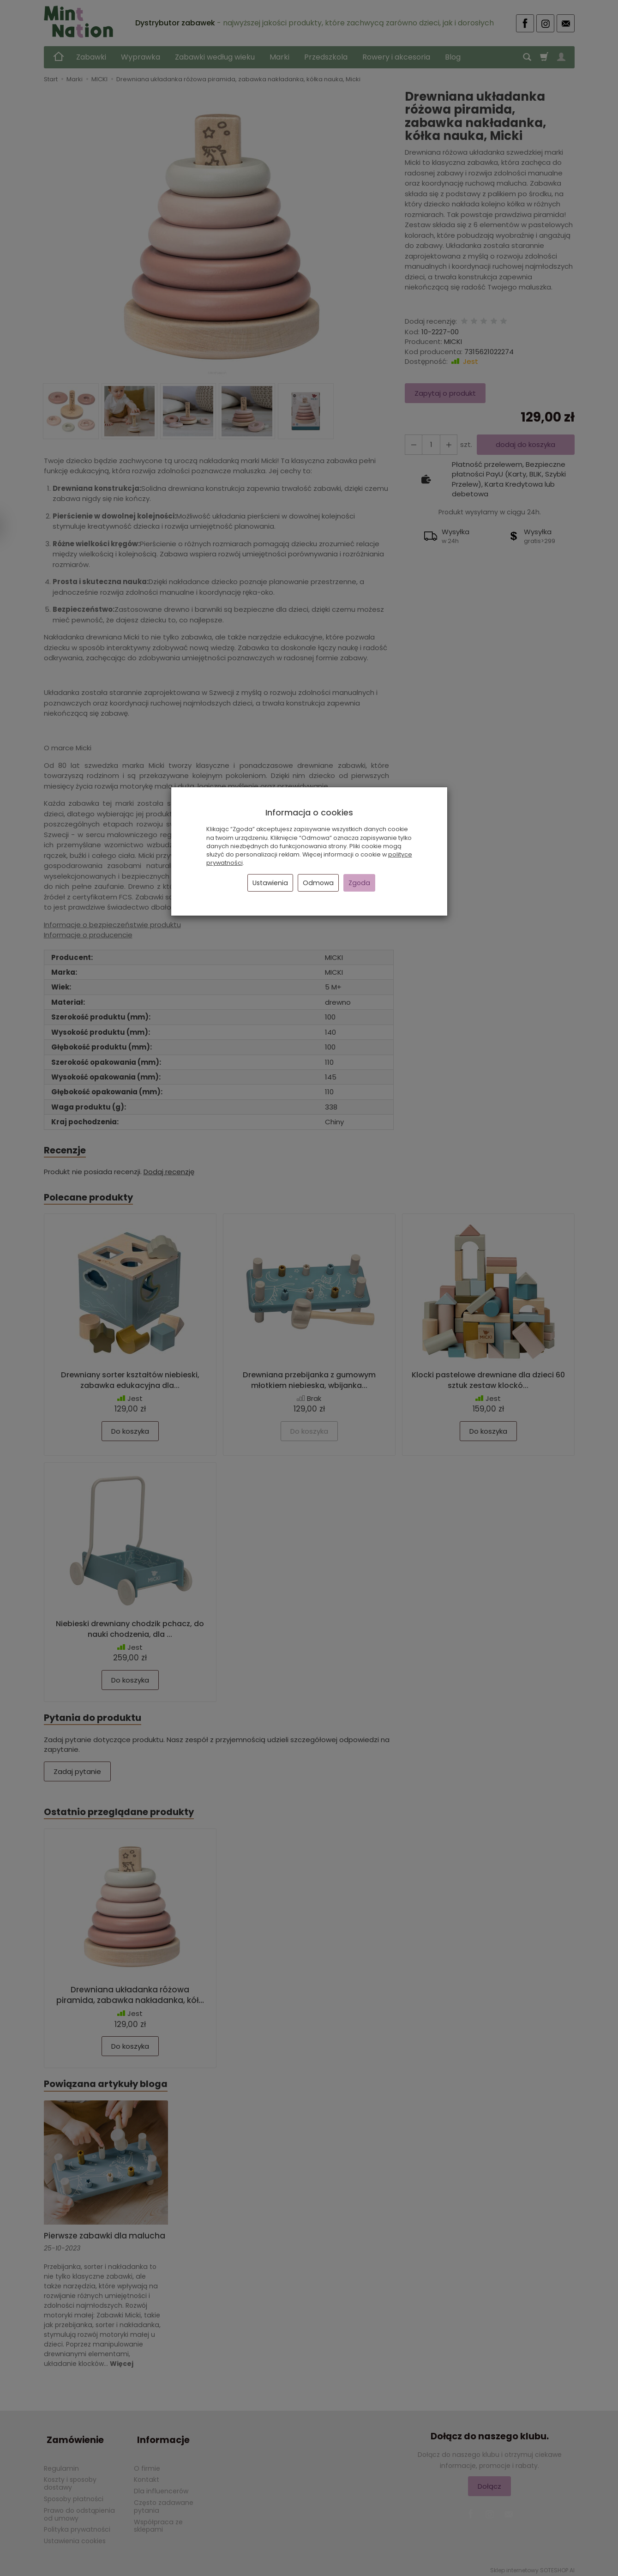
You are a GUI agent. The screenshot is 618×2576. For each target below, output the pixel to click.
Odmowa (318, 882)
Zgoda (359, 882)
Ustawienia (270, 882)
